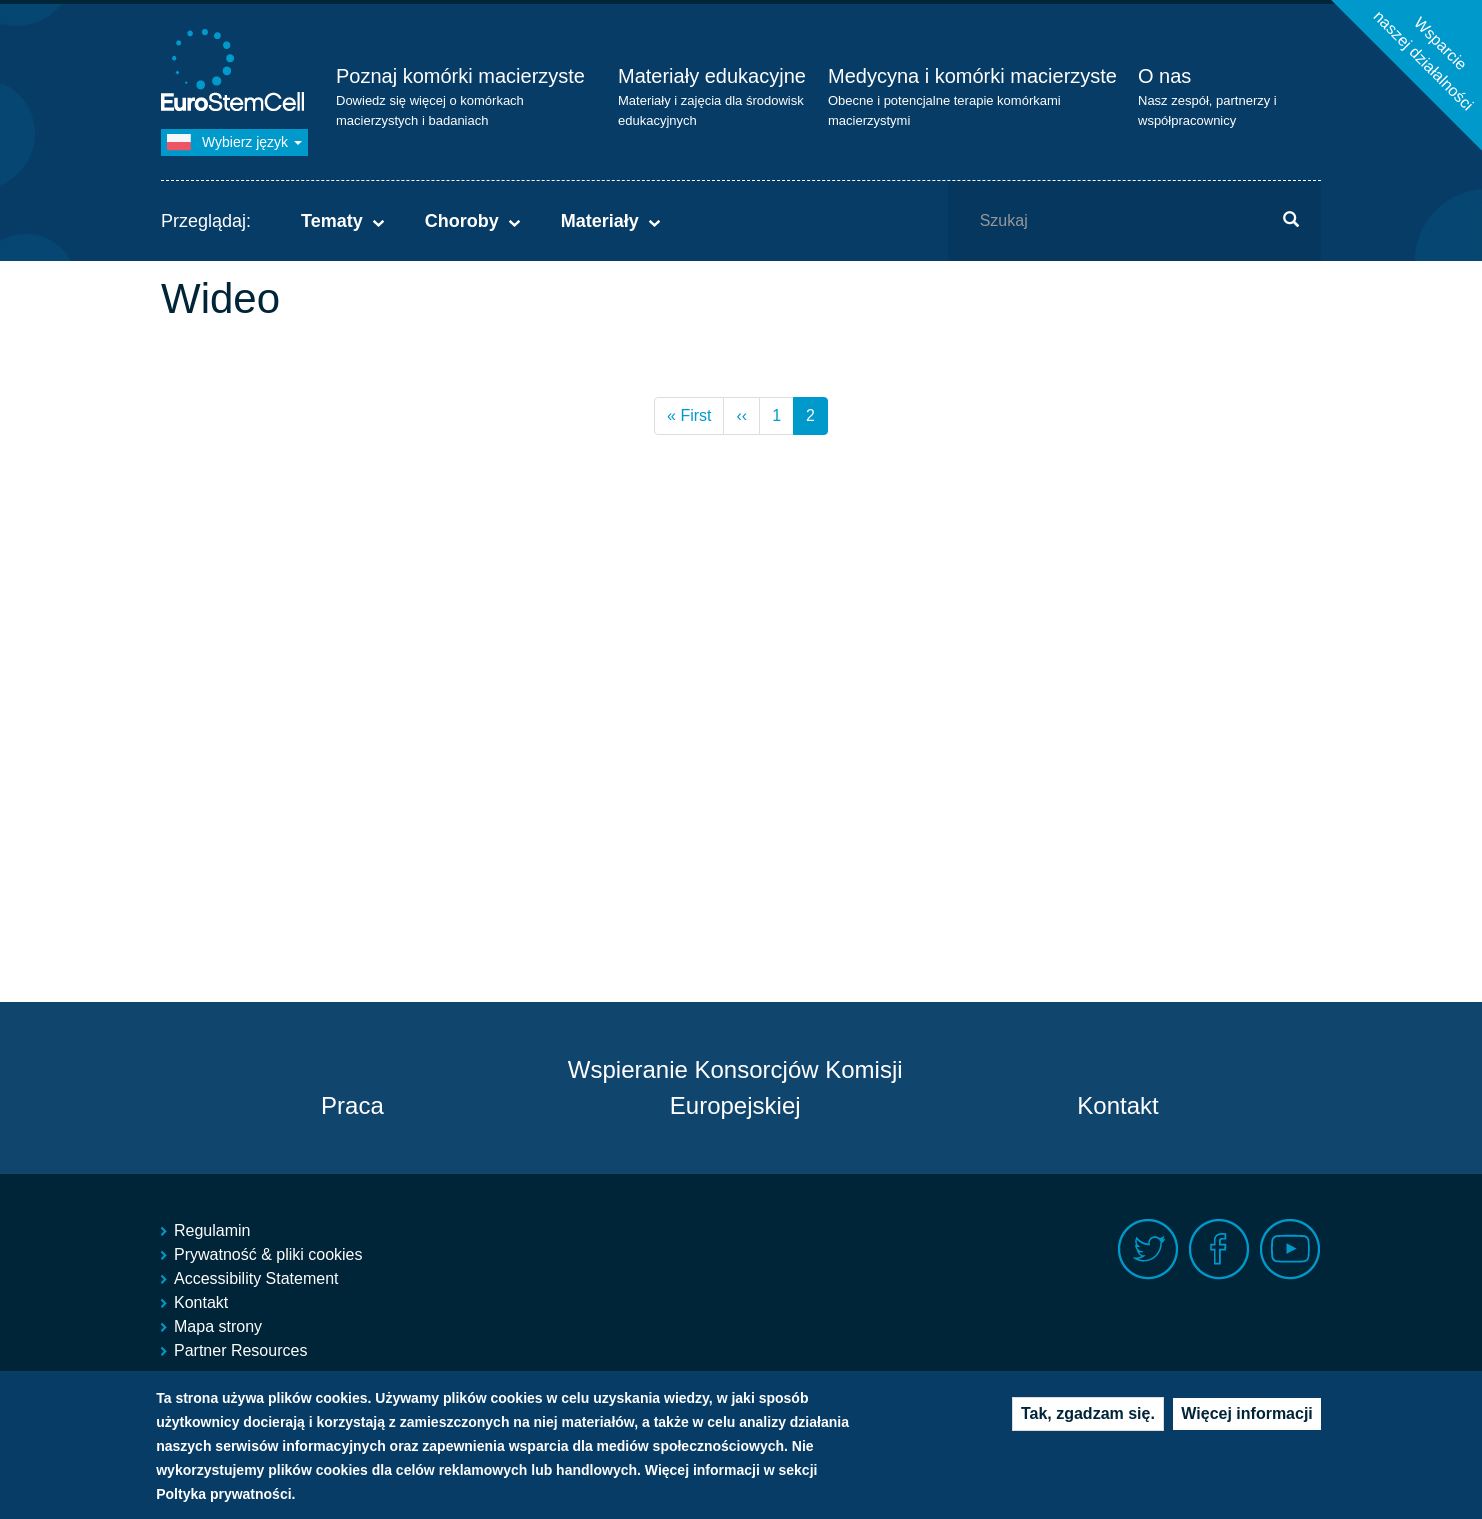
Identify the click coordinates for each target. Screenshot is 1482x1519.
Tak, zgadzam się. (1088, 1425)
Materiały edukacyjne (712, 76)
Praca (352, 1105)
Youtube (1290, 1249)
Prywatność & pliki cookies (268, 1254)
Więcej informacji (1246, 1425)
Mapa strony (218, 1326)
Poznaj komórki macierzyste (460, 76)
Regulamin (212, 1230)
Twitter (1148, 1249)
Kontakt (1117, 1105)
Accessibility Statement (256, 1278)
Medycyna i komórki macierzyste (972, 76)
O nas (1164, 76)
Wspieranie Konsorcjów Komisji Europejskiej (735, 1087)
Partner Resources (240, 1350)
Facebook (1219, 1249)
